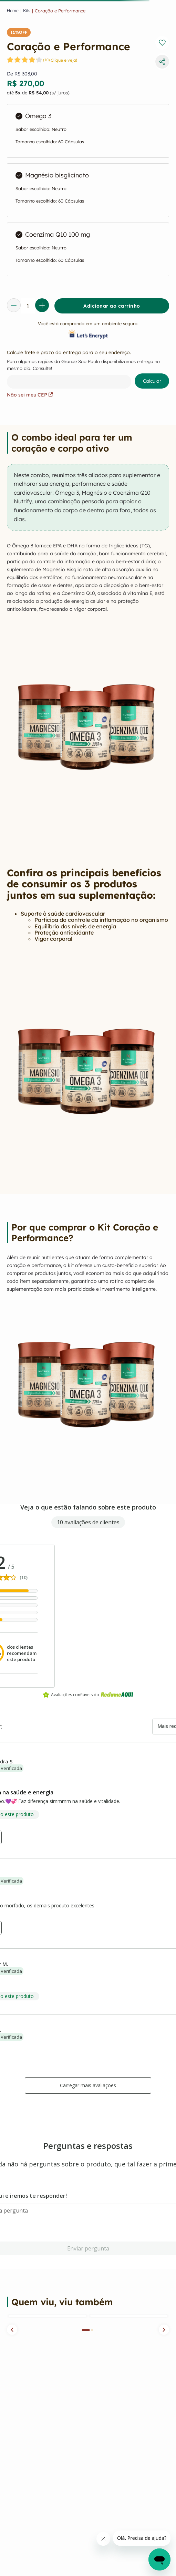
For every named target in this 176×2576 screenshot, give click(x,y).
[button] (12, 2330)
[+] (42, 305)
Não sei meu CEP (30, 395)
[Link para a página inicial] (13, 10)
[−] (14, 305)
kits (26, 10)
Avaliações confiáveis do (88, 1695)
